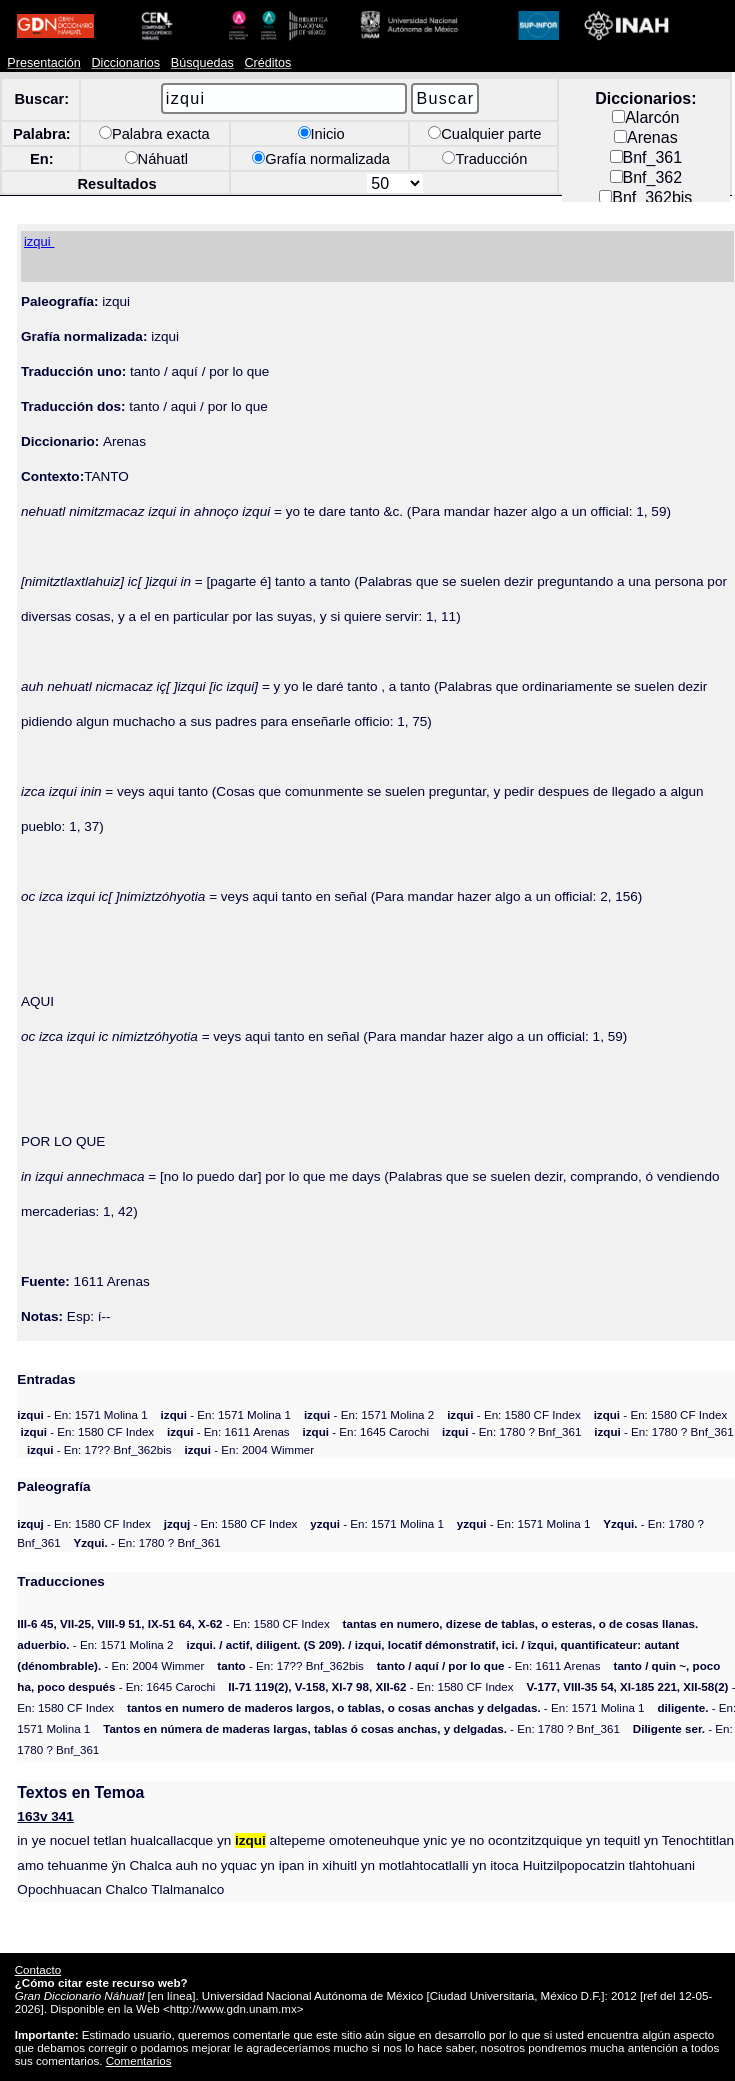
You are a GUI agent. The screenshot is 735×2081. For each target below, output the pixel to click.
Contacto (38, 1969)
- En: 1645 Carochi (366, 1431)
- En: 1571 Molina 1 (82, 1414)
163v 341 (45, 1816)
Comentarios (139, 2060)
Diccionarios (126, 63)
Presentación (43, 63)
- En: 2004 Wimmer (250, 1449)
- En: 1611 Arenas (228, 1431)
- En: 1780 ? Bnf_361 (511, 1431)
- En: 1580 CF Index (514, 1414)
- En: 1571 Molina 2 (369, 1414)
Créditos (268, 63)
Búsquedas (202, 63)
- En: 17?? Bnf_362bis (99, 1449)
